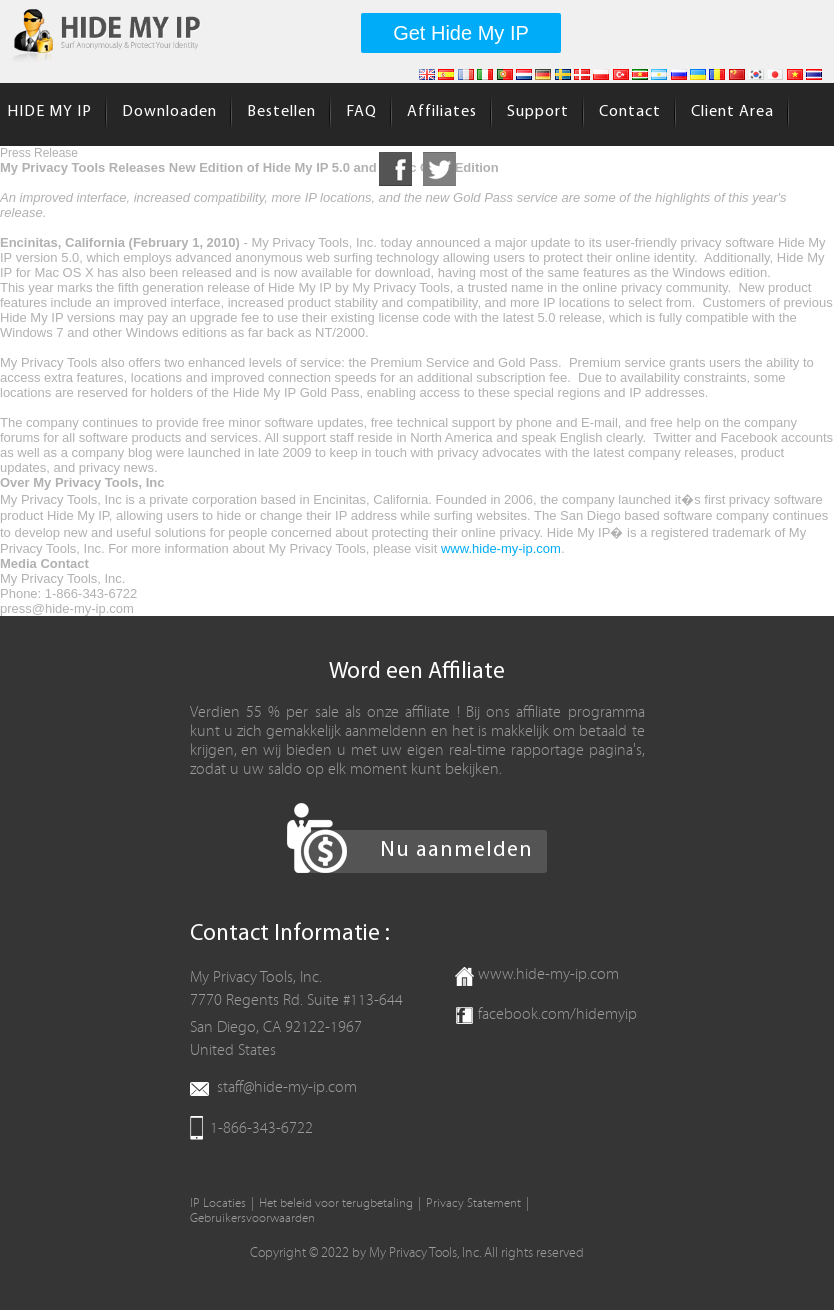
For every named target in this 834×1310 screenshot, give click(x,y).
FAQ (361, 112)
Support (538, 112)
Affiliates (442, 112)
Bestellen (281, 112)
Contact (630, 112)
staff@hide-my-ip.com (287, 1087)
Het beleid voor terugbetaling (336, 1203)
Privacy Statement (473, 1203)
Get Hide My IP (461, 33)
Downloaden (169, 112)
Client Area (732, 112)
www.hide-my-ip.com (501, 548)
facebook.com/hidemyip (557, 1014)
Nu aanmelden (456, 850)
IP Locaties (218, 1203)
